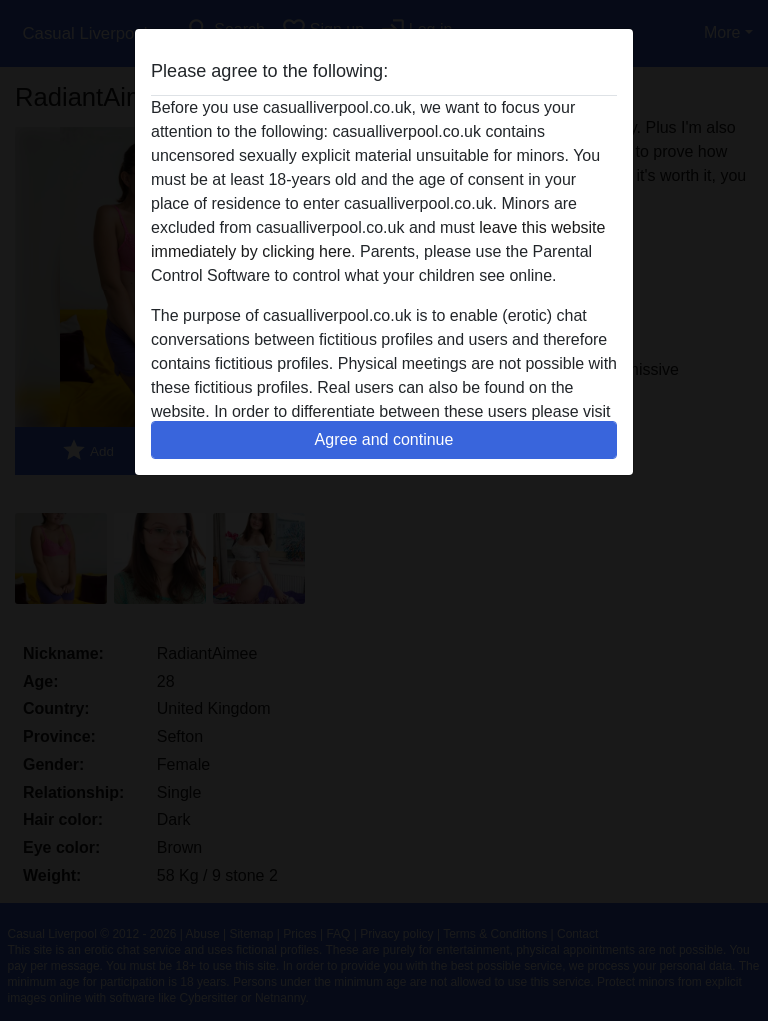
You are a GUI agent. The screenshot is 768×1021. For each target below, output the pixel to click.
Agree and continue (384, 439)
